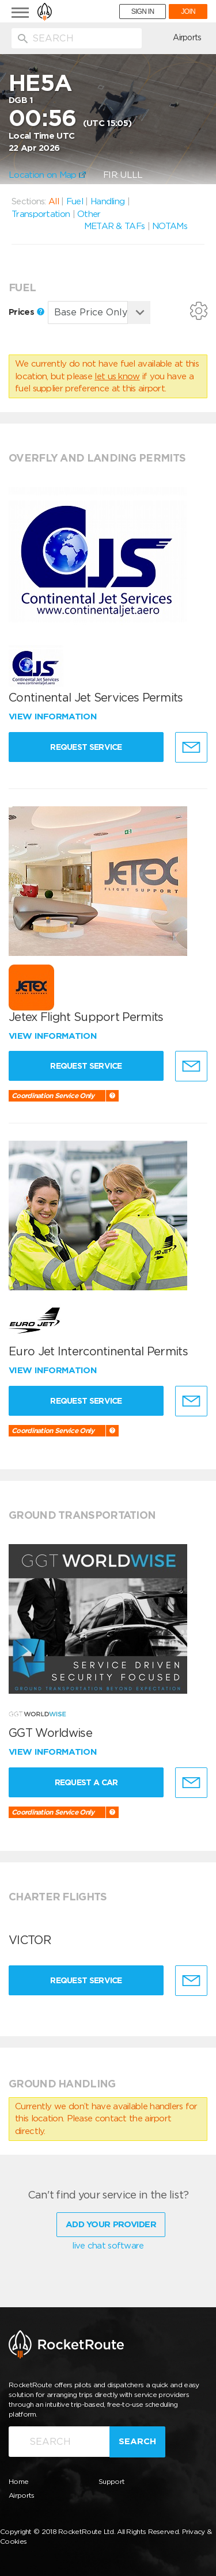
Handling (107, 201)
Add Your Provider (111, 2224)
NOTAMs (169, 226)
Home (18, 2481)
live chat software (107, 2245)
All (53, 201)
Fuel (74, 201)
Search (137, 2441)
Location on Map (47, 175)
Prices (26, 312)
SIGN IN (142, 11)
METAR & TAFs (114, 226)
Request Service (86, 747)
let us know (116, 376)
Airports (187, 37)
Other (89, 214)
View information (54, 716)
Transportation (41, 214)
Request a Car (86, 1782)
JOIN (188, 11)
